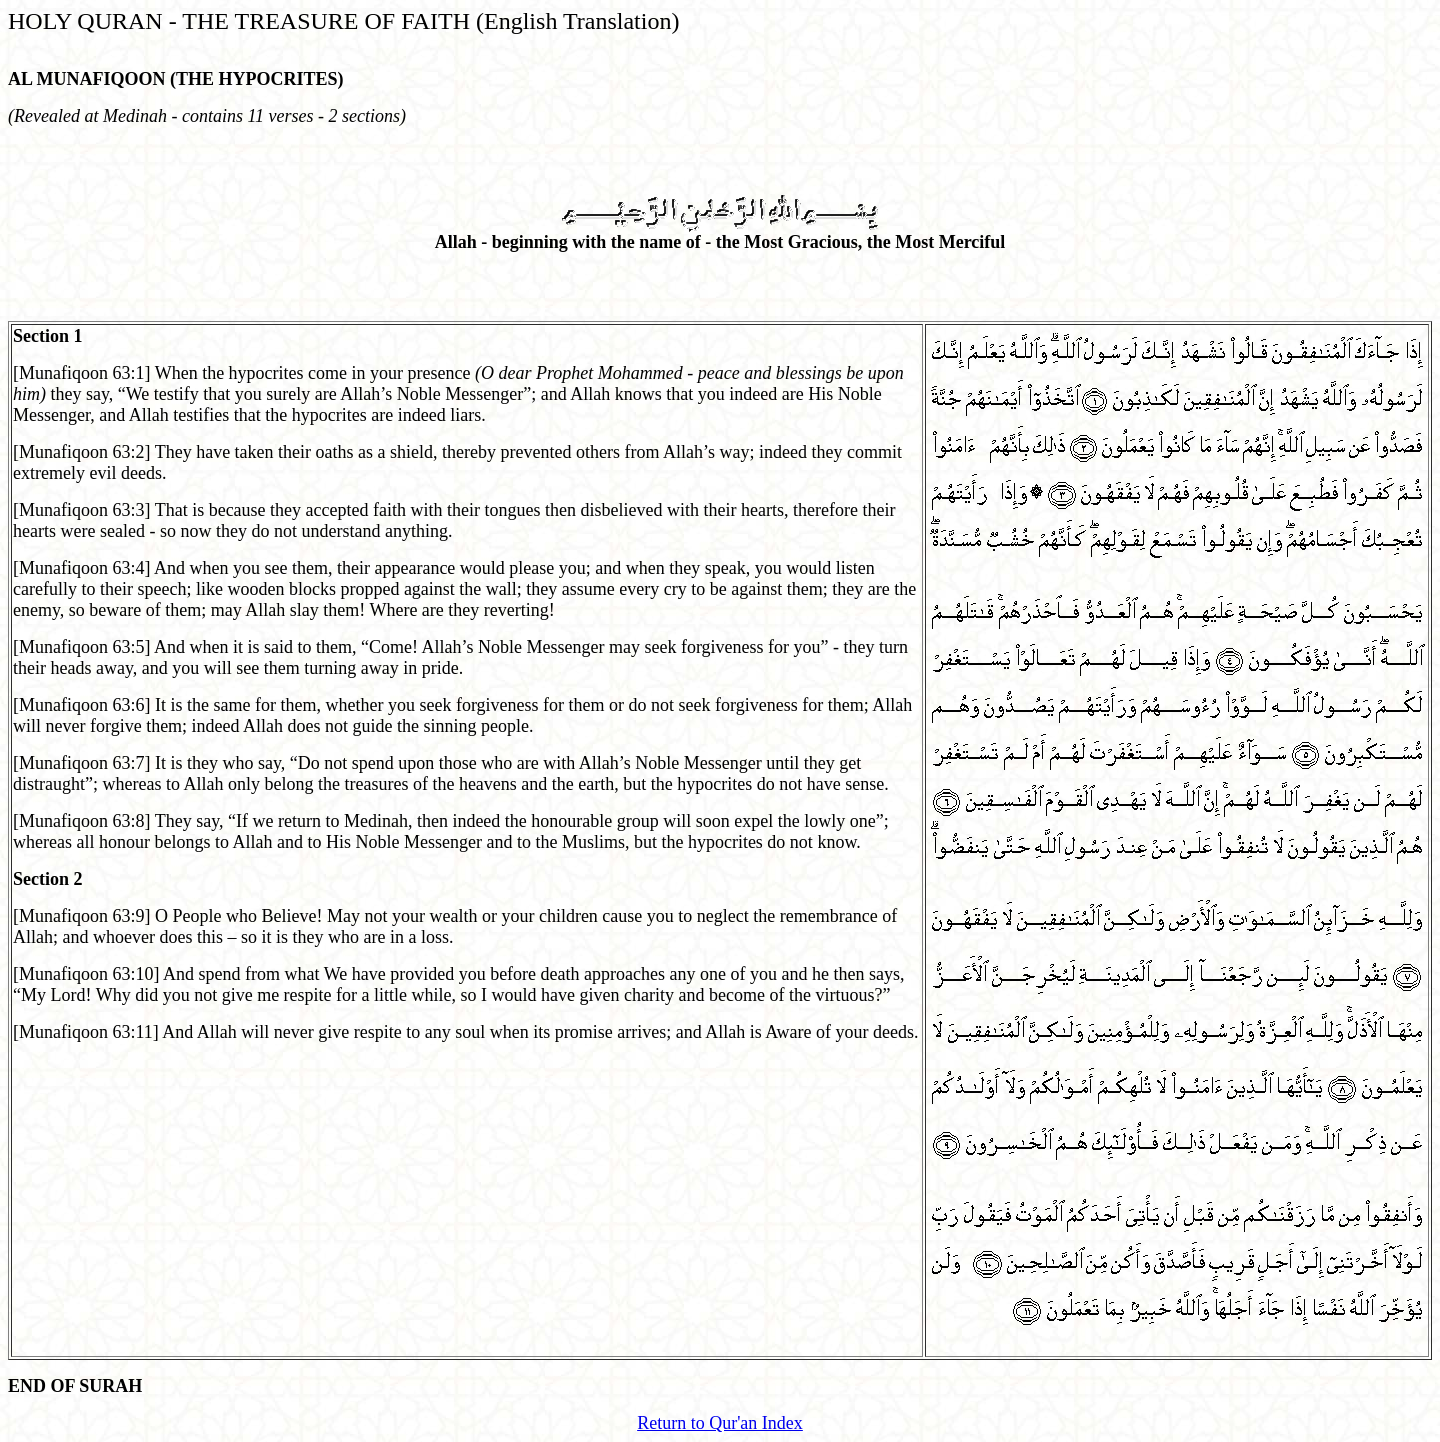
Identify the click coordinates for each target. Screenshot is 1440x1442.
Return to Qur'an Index (720, 1423)
